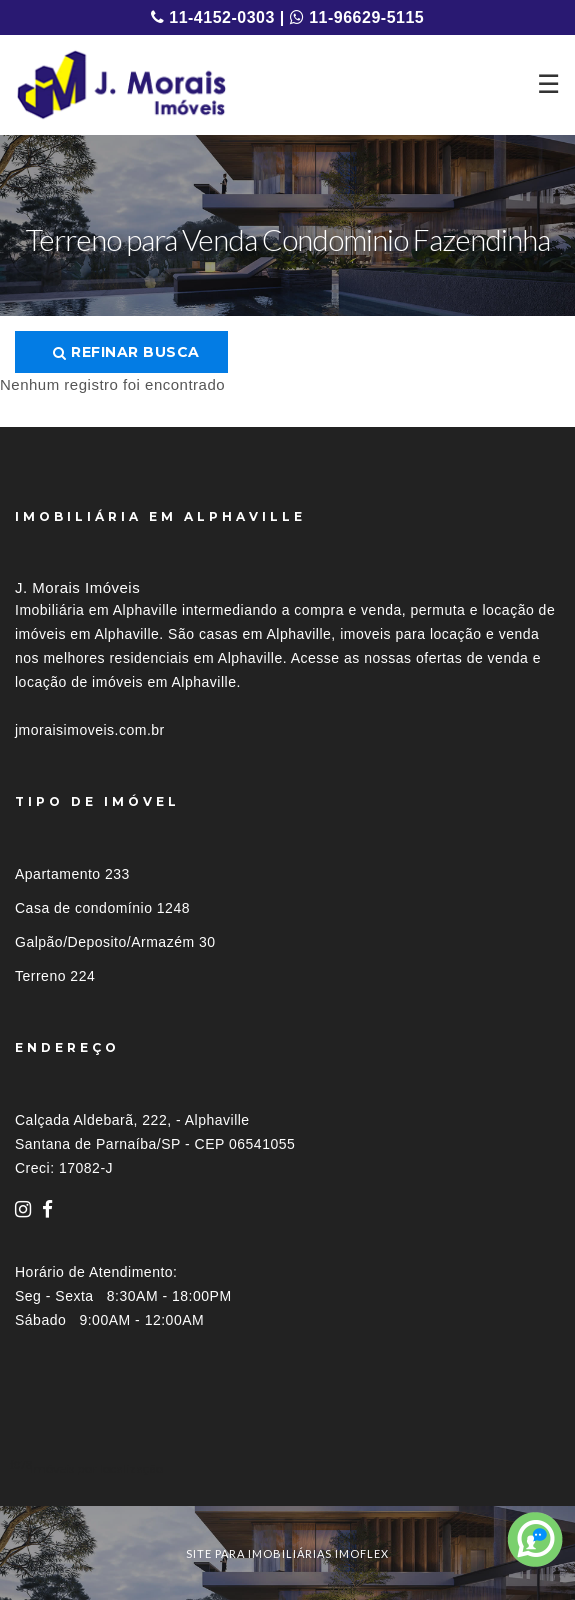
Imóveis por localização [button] (96, 1468)
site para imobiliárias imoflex (287, 1553)
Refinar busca (126, 352)
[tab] (287, 1468)
